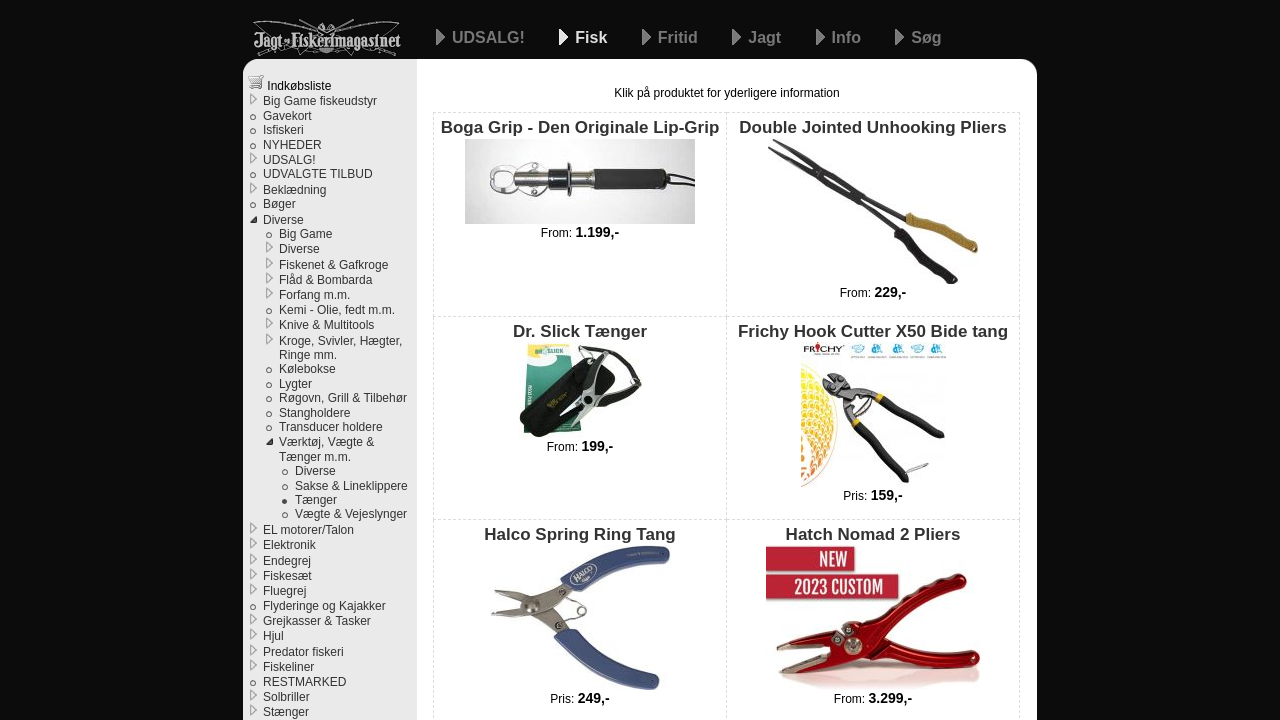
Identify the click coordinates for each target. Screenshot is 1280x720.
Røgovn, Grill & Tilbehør (343, 398)
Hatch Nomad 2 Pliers (873, 607)
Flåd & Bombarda (325, 280)
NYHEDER (292, 145)
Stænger (286, 712)
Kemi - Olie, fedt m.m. (337, 310)
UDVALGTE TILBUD (318, 174)
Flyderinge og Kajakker (324, 606)
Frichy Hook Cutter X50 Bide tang (873, 404)
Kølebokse (307, 369)
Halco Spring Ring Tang (579, 607)
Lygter (295, 384)
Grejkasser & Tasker (317, 621)
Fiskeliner (288, 667)
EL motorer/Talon (308, 530)
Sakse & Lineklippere (351, 486)
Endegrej (287, 561)
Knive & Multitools (326, 325)
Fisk (593, 37)
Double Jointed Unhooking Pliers (872, 200)
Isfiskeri (283, 130)
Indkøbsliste (289, 83)
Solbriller (286, 697)
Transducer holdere (331, 427)
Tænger (316, 500)
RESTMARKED (304, 682)
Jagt (766, 37)
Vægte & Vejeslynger (351, 514)
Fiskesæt (287, 576)
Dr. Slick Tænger (580, 380)
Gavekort (287, 116)
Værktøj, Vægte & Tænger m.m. (326, 449)
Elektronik (289, 545)
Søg (926, 37)
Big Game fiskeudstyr (320, 101)
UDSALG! (490, 37)
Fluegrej (284, 591)
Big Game (305, 234)
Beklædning (294, 190)
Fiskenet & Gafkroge (333, 265)
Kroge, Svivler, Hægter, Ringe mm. (340, 348)
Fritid (680, 37)
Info (849, 37)
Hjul (273, 636)
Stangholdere (314, 413)
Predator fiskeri (303, 652)
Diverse (283, 220)
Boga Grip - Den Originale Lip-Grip (580, 170)
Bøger (279, 204)
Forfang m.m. (314, 295)
